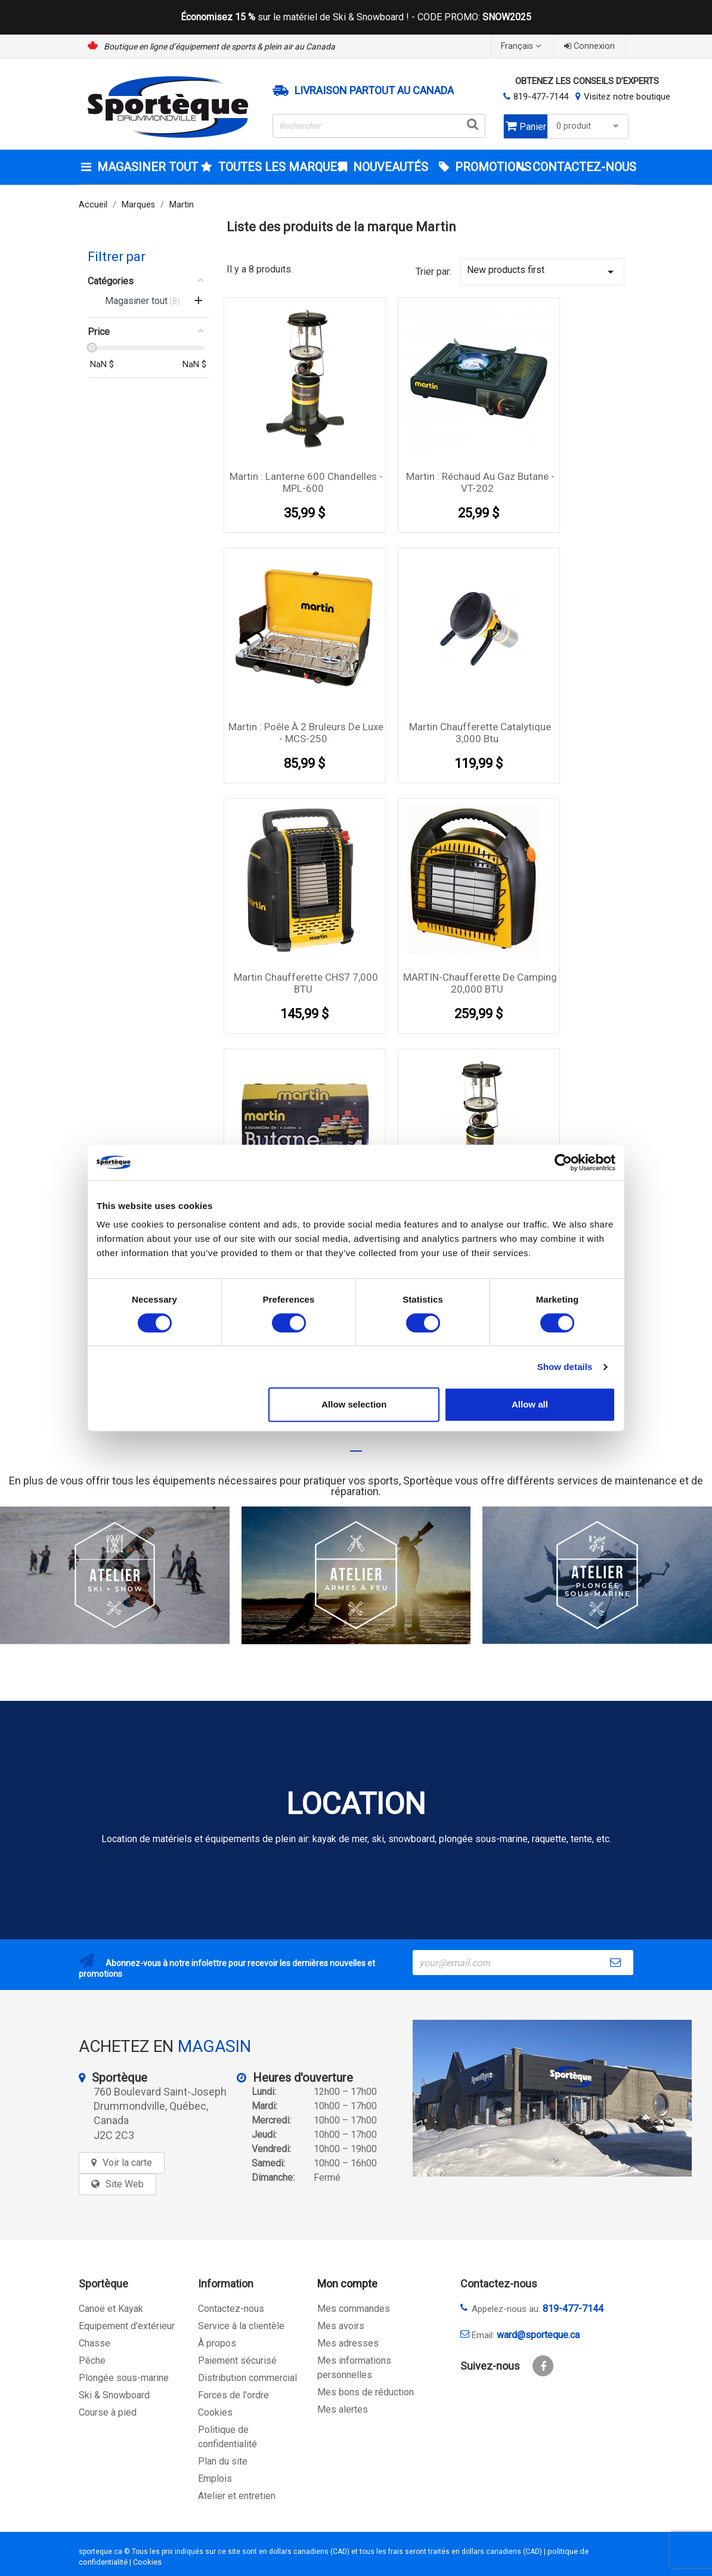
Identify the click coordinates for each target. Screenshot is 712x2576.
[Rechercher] (379, 126)
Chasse (94, 2343)
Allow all (530, 1404)
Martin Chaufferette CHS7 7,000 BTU (306, 983)
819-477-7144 (540, 96)
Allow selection (353, 1404)
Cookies (215, 2412)
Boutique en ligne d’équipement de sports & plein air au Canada (219, 46)
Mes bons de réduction (365, 2392)
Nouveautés (389, 167)
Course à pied (108, 2412)
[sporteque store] (552, 2098)
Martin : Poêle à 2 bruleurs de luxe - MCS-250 (305, 733)
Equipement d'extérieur (127, 2326)
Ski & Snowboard (114, 2395)
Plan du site (222, 2461)
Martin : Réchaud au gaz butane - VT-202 (480, 482)
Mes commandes (353, 2308)
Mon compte (347, 2283)
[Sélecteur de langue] (522, 46)
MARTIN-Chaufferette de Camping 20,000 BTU (480, 983)
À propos (217, 2343)
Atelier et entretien (236, 2495)
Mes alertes (342, 2409)
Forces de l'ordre (233, 2395)
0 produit (589, 126)
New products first (542, 271)
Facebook (543, 2365)
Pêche (92, 2360)
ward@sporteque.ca (538, 2335)
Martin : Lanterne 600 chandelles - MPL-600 (306, 482)
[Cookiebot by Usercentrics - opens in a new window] (563, 1162)
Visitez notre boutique (627, 96)
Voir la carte (127, 2162)
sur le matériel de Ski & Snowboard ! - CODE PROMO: (356, 17)
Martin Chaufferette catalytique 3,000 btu (480, 733)
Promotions (484, 167)
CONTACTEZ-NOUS (581, 167)
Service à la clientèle (241, 2326)
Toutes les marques (272, 167)
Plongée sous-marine (124, 2377)
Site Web (125, 2184)
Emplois (215, 2478)
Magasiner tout (146, 167)
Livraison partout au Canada (374, 90)
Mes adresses (348, 2343)
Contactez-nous (231, 2308)
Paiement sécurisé (237, 2360)
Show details (565, 1367)
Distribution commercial (247, 2377)
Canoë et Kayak (111, 2308)
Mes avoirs (340, 2326)
